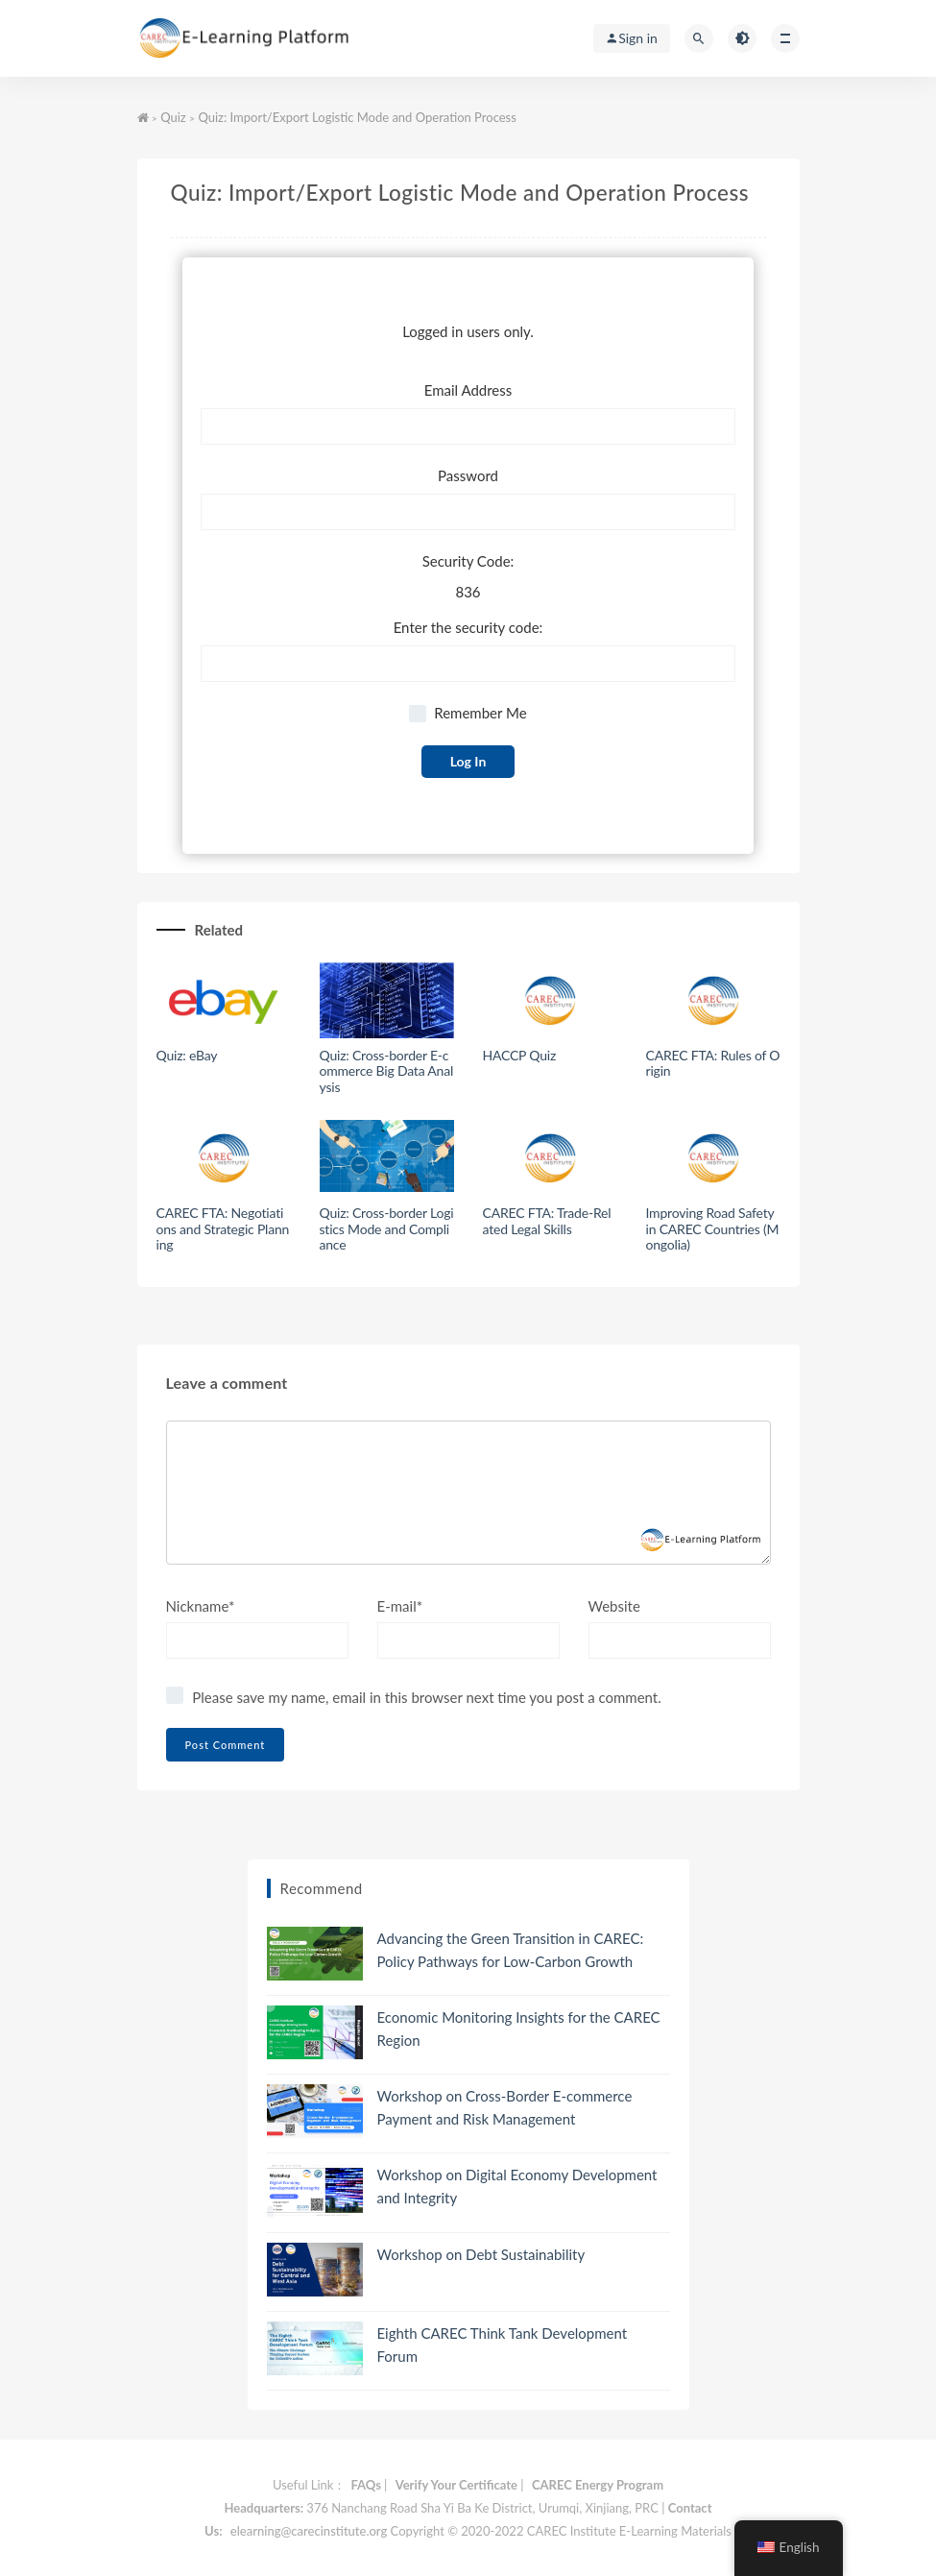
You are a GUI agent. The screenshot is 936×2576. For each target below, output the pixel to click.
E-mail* (400, 1606)
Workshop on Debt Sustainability (481, 2254)
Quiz (173, 117)
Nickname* (200, 1606)
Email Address (468, 390)
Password (468, 475)
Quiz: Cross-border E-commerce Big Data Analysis (387, 1071)
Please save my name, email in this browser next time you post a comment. (426, 1697)
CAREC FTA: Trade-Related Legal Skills (547, 1220)
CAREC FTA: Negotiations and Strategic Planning (223, 1228)
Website (614, 1606)
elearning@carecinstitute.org (308, 2531)
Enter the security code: (468, 627)
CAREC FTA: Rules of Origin (713, 1063)
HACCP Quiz (520, 1055)
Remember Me (467, 713)
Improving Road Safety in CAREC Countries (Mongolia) (713, 1228)
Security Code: (468, 561)
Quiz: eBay (187, 1055)
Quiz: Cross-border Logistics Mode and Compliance (387, 1228)
